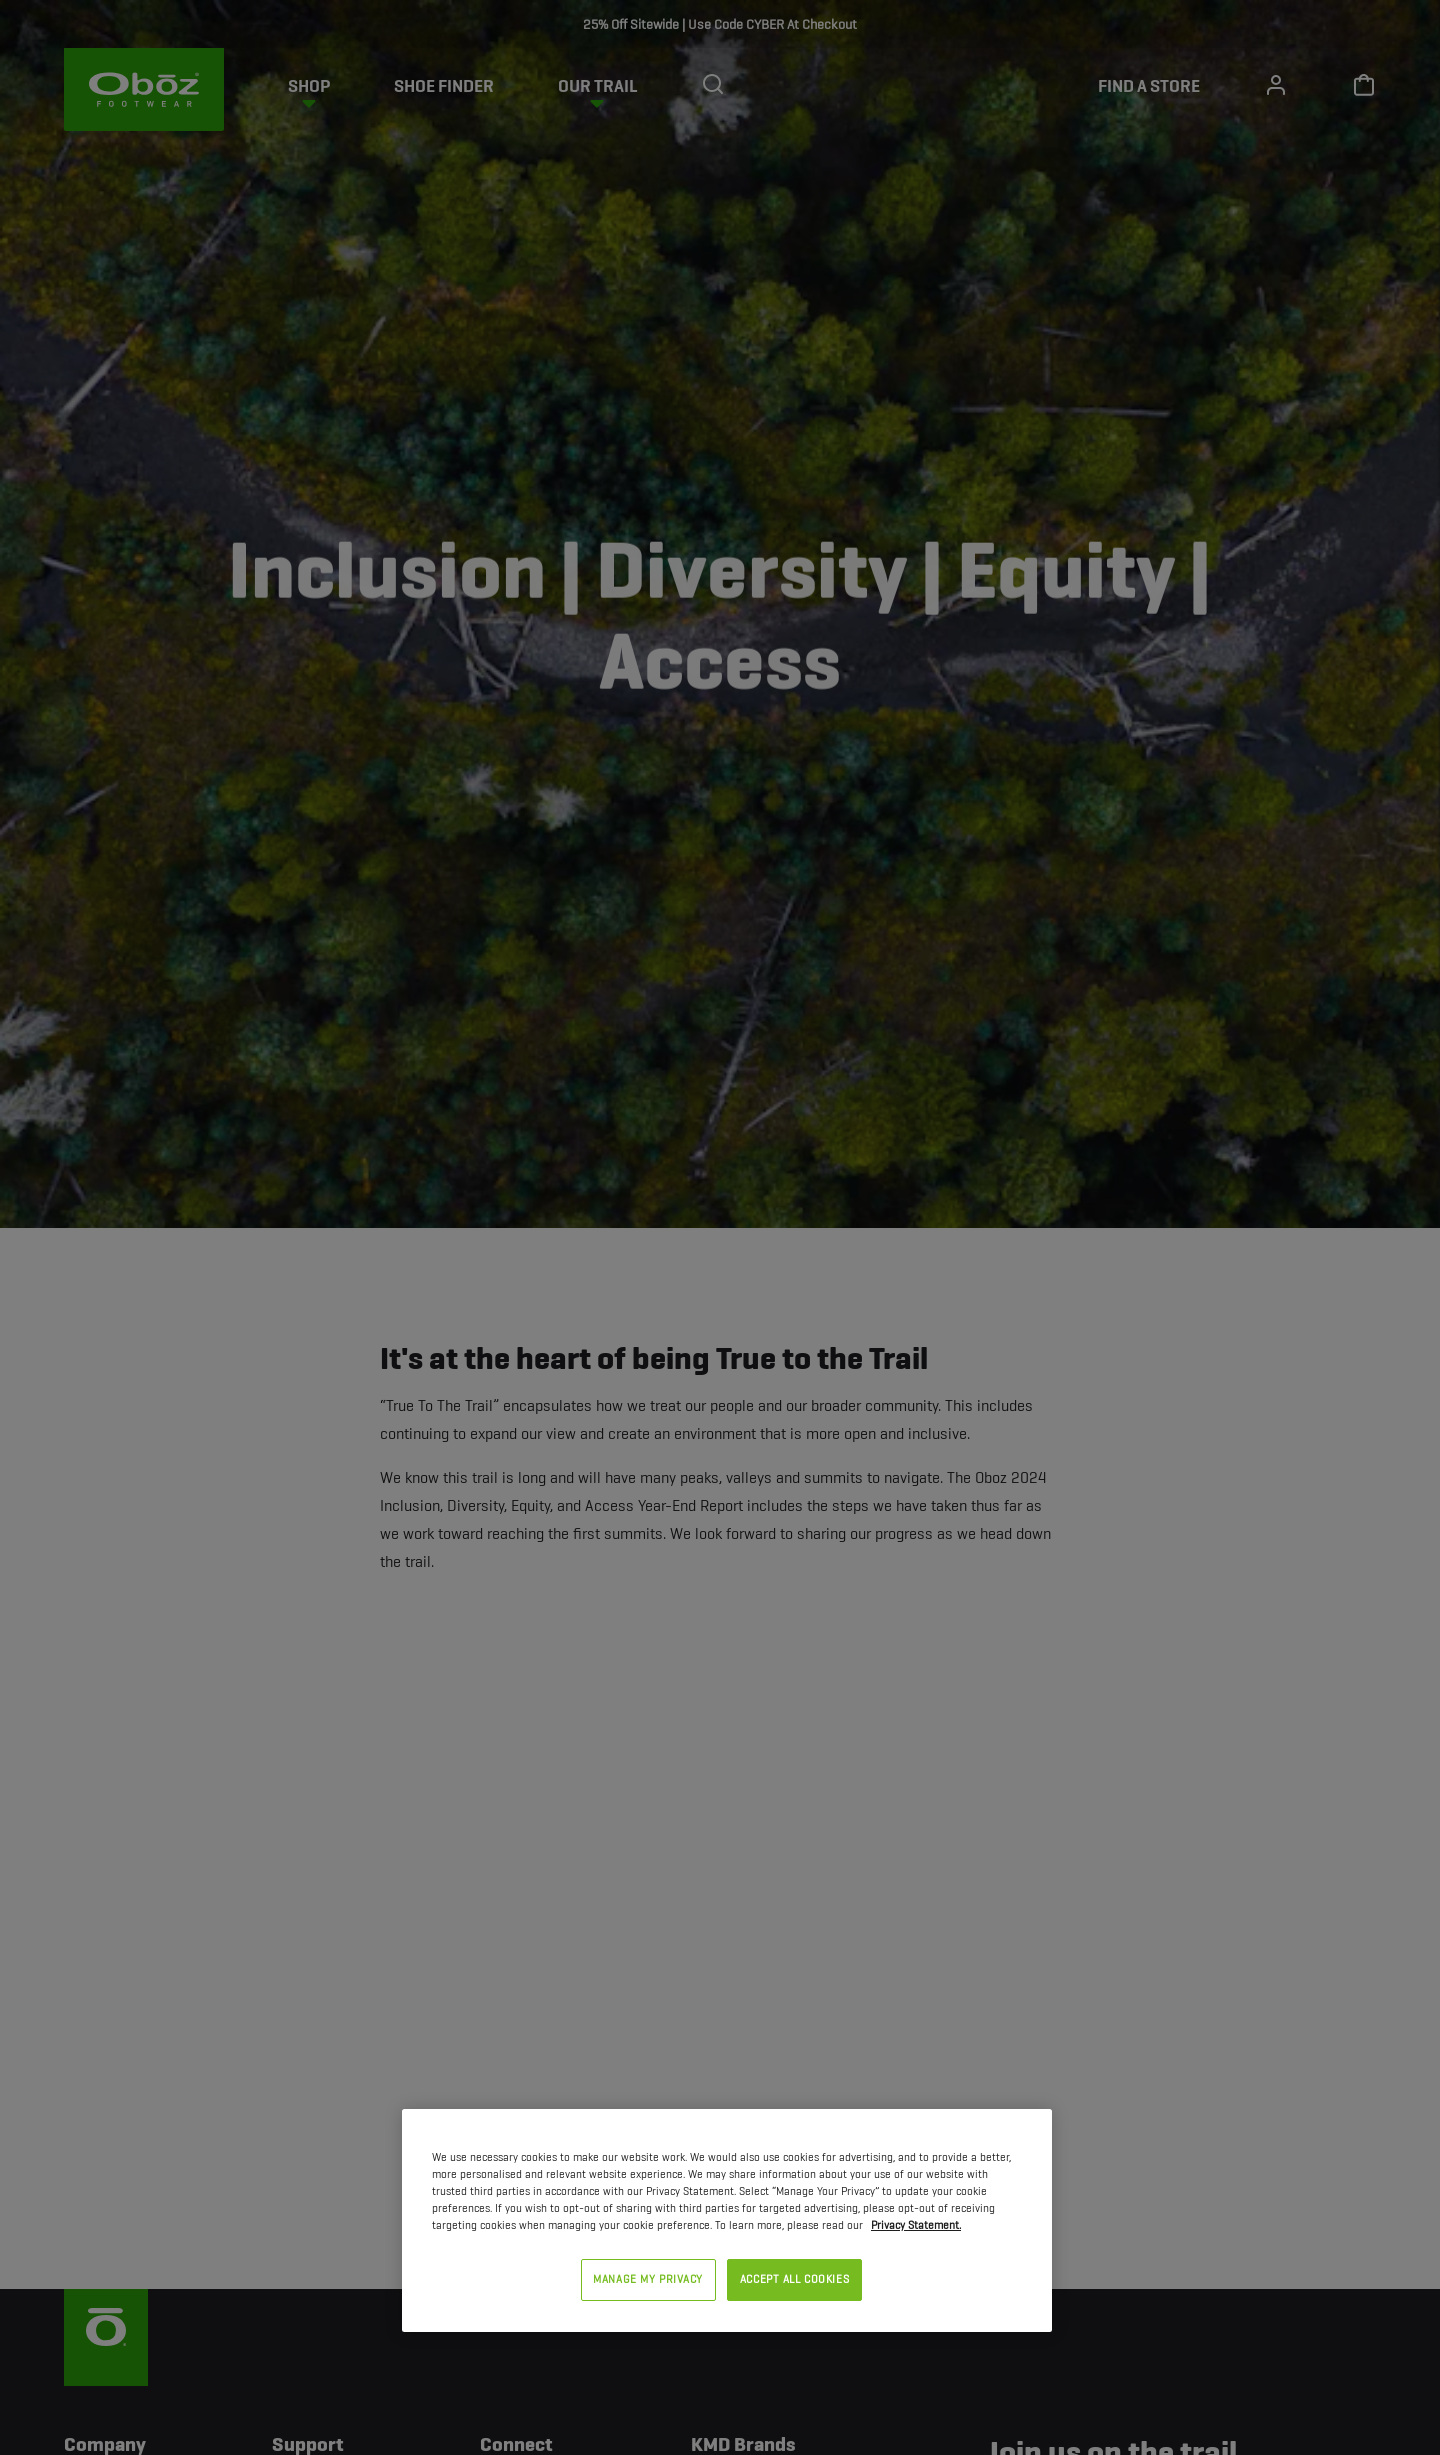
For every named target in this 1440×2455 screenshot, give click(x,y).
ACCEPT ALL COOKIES (794, 2279)
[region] (727, 2220)
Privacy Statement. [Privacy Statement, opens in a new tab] (916, 2225)
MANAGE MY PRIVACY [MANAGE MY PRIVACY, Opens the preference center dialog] (648, 2279)
